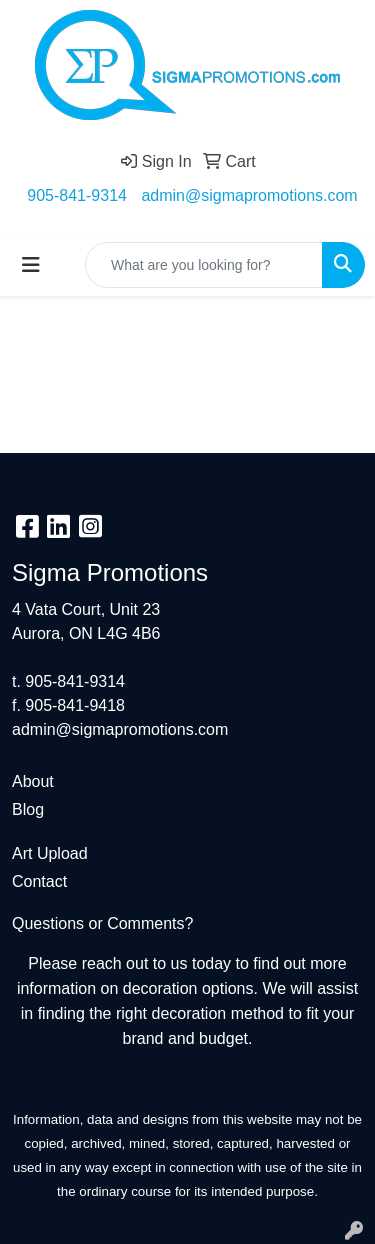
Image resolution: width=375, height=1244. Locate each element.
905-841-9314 (77, 195)
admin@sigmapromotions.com (249, 195)
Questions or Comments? (102, 923)
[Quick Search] (204, 265)
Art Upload (50, 853)
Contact (39, 881)
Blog (28, 809)
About (33, 781)
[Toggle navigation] (31, 265)
